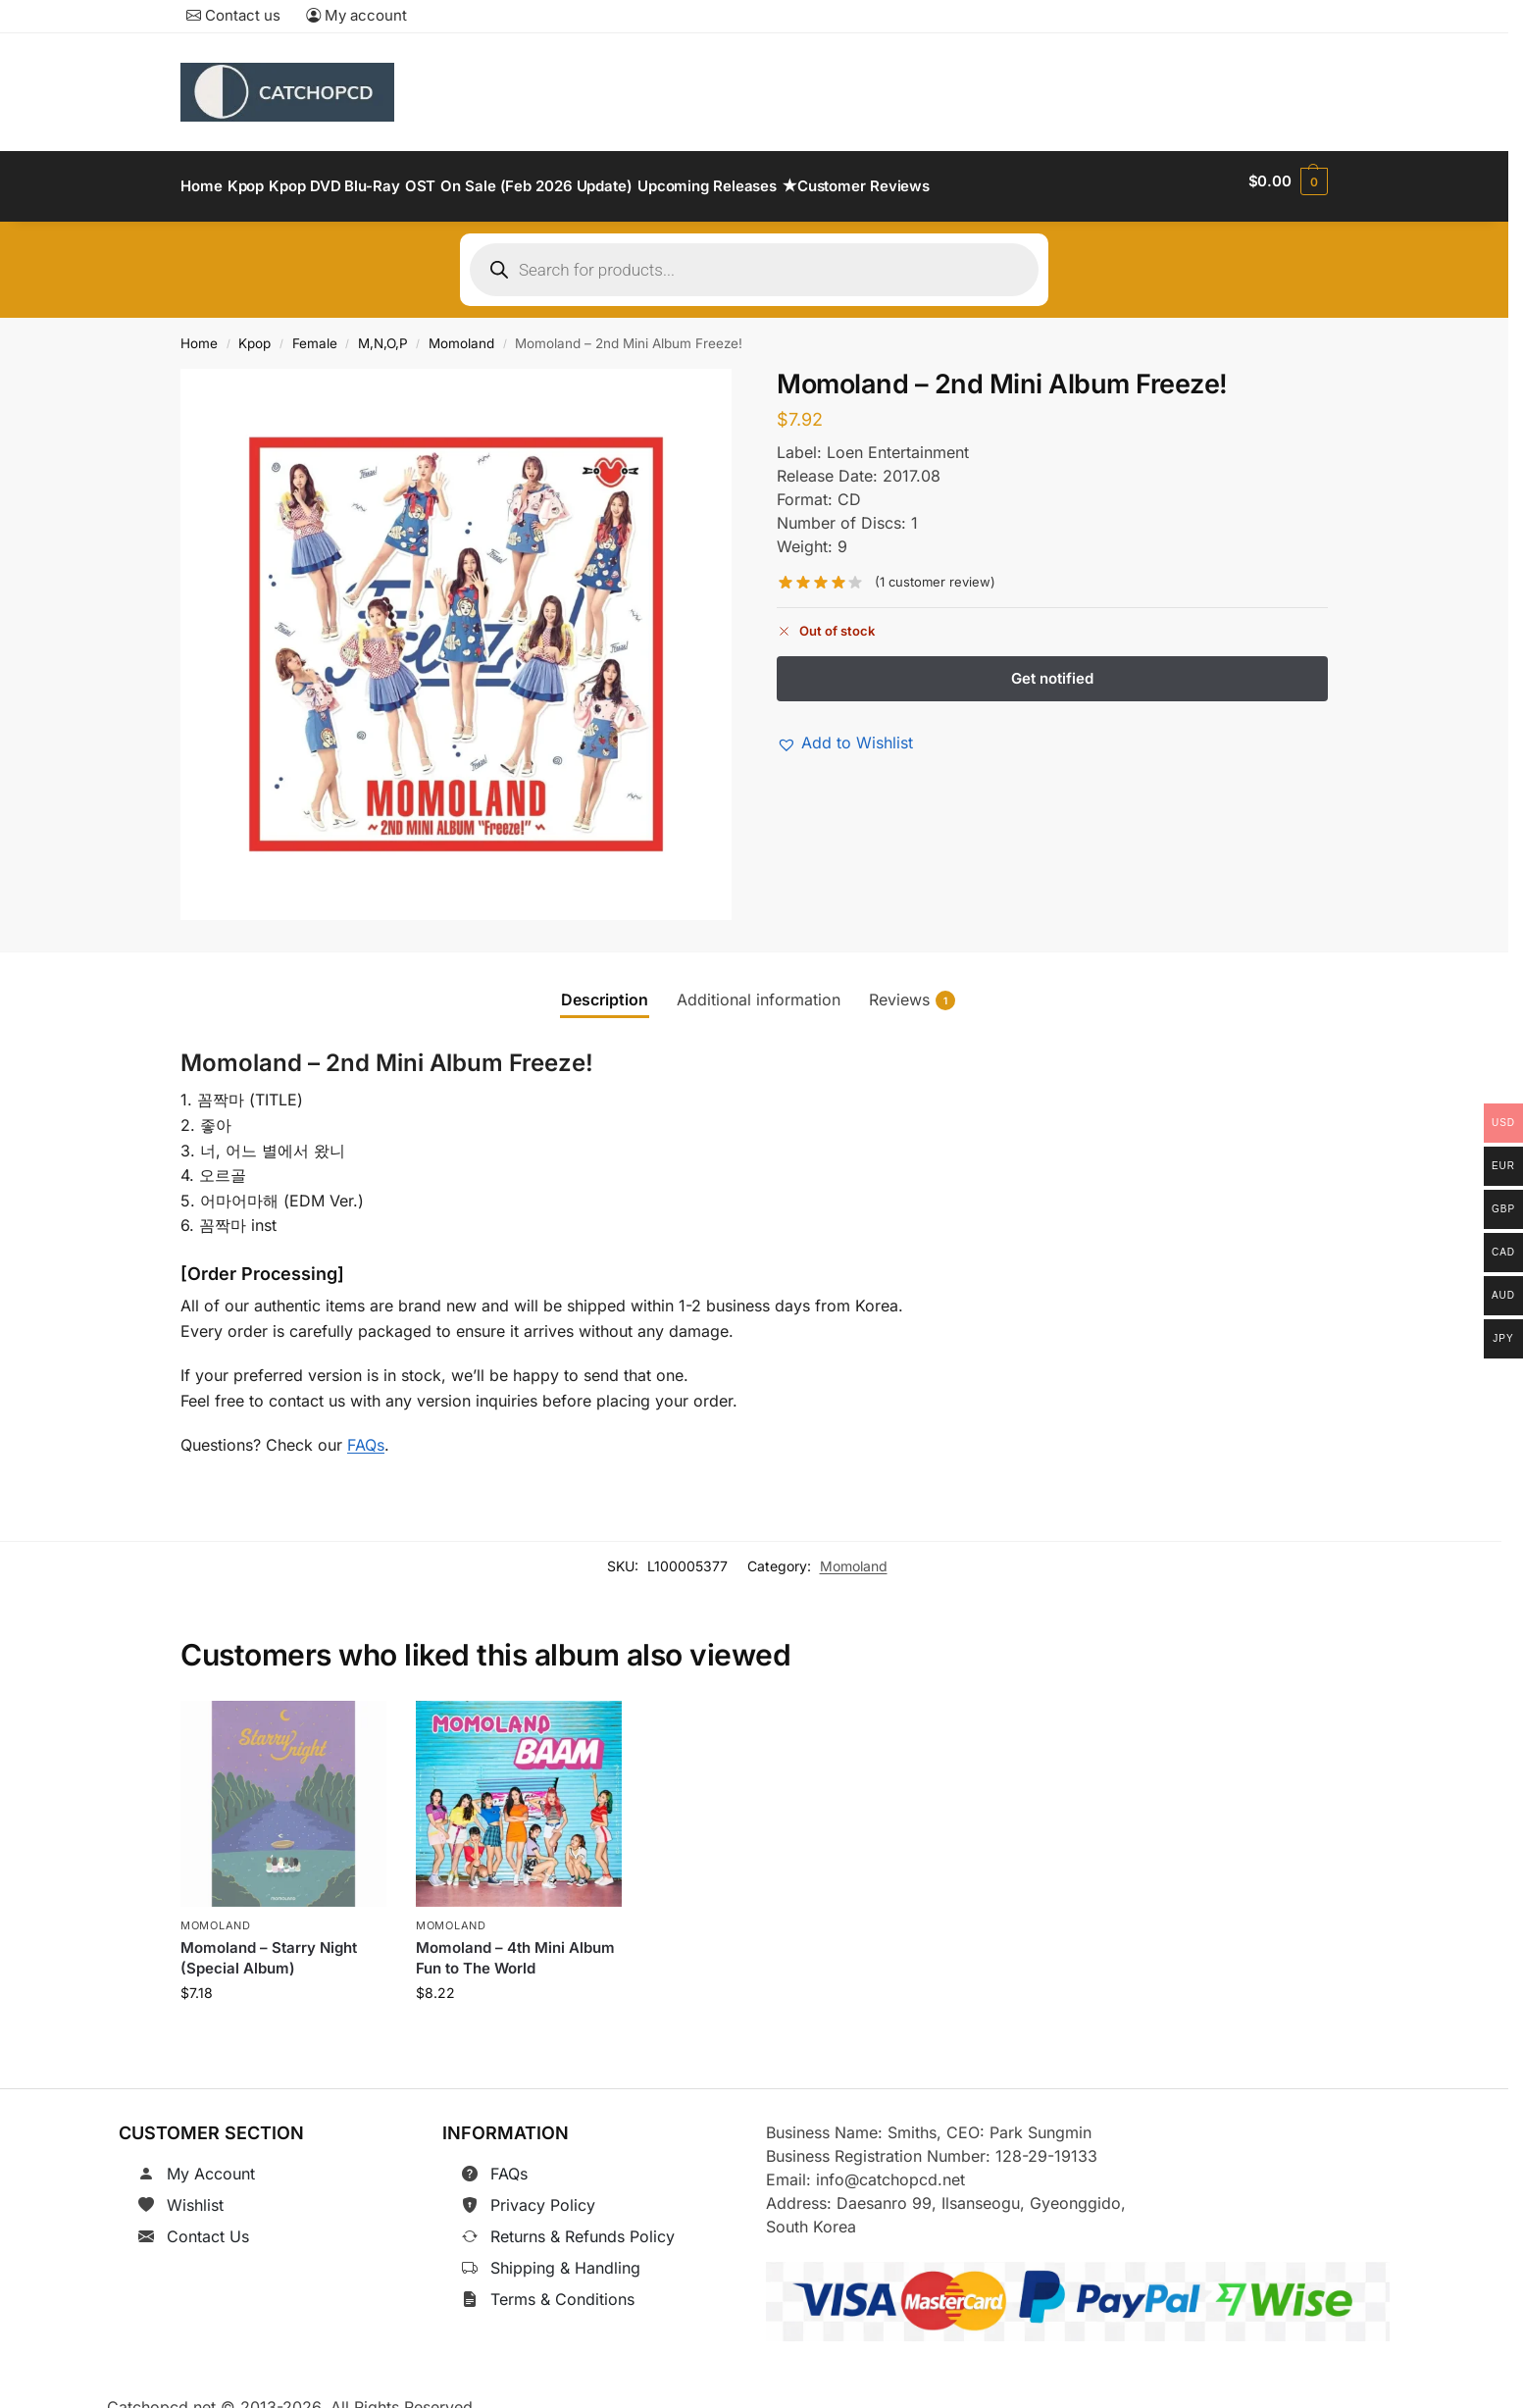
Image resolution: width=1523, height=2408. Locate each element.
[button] (1288, 181)
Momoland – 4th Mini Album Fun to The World (515, 1947)
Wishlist (195, 2193)
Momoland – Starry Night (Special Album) (268, 1947)
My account (356, 15)
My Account (211, 2162)
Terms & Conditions (562, 2287)
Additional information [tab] (758, 988)
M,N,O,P (383, 332)
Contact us (233, 15)
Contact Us (208, 2224)
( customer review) (935, 571)
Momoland (461, 332)
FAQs (365, 1433)
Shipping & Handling (565, 2256)
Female (314, 332)
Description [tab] (604, 988)
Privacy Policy (542, 2193)
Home (199, 332)
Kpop (254, 332)
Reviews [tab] (912, 988)
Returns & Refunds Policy (582, 2224)
